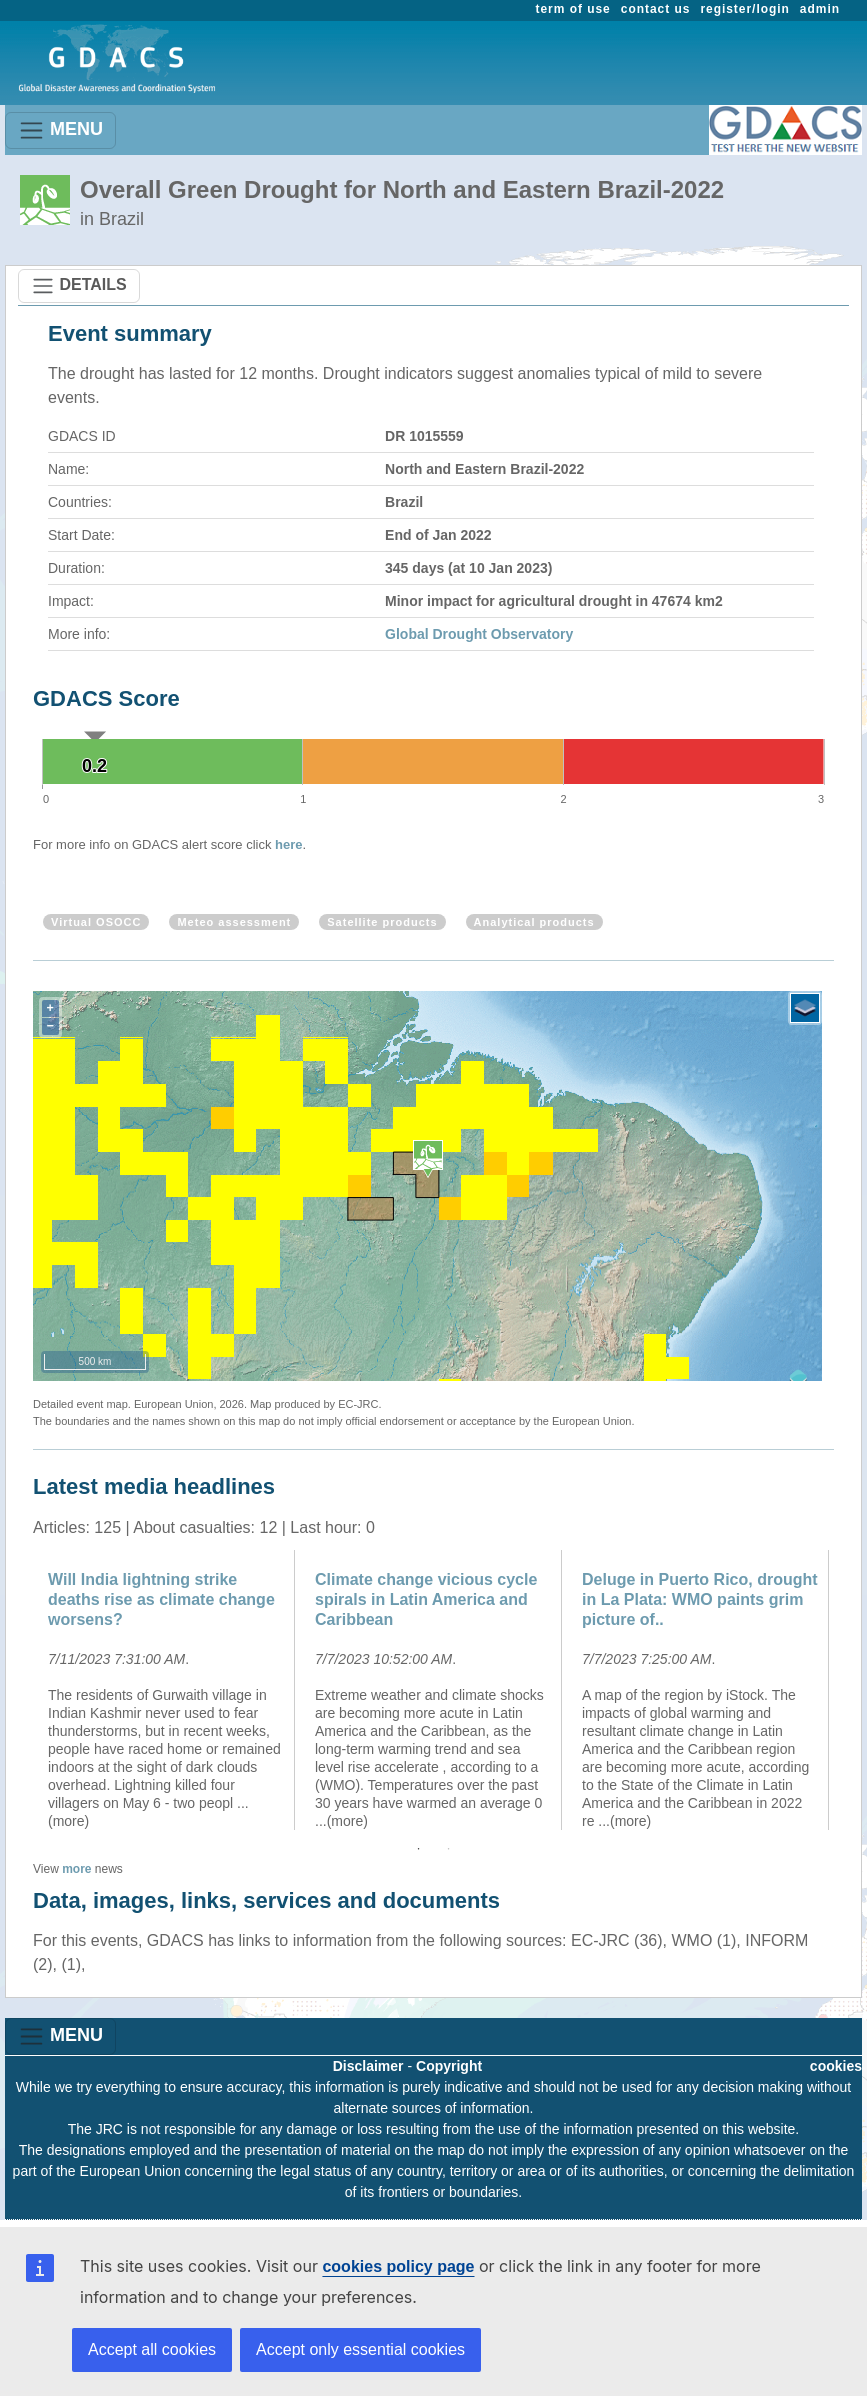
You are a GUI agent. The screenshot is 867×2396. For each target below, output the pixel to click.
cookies (836, 2066)
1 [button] (419, 1849)
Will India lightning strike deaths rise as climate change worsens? (161, 1599)
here (288, 844)
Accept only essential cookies (360, 2349)
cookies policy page (398, 2266)
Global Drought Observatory (479, 634)
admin (820, 9)
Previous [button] (18, 1690)
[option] (166, 1690)
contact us (656, 9)
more (76, 1869)
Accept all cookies (152, 2349)
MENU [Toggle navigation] (60, 130)
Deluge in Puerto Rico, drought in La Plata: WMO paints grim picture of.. (700, 1599)
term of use (573, 9)
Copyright (449, 2066)
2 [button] (449, 1849)
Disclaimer (368, 2066)
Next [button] (849, 1690)
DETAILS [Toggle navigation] (79, 286)
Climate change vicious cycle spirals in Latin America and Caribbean (426, 1599)
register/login (744, 9)
